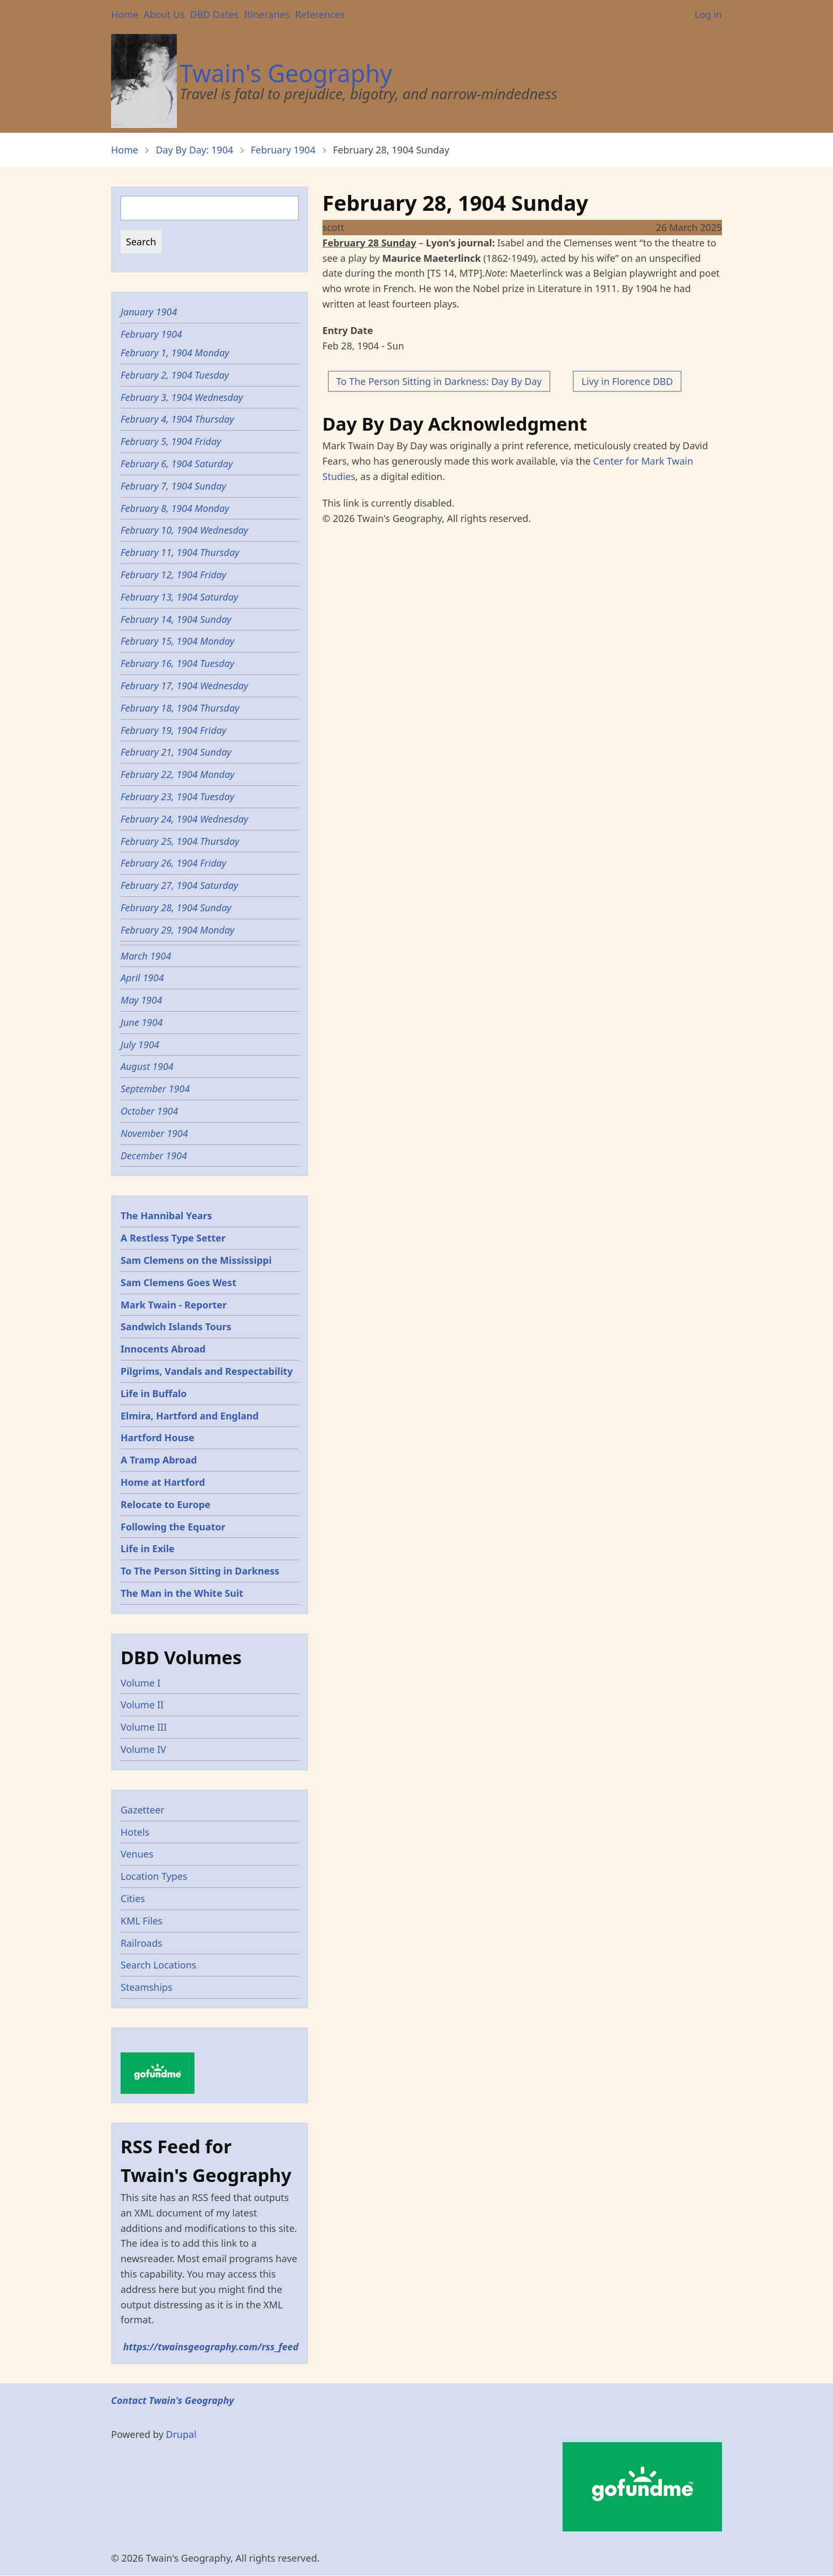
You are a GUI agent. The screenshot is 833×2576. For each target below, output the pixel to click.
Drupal (181, 2434)
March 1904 (146, 955)
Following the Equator (173, 1526)
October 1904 (149, 1111)
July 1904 (140, 1044)
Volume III (144, 1727)
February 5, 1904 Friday (171, 441)
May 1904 (141, 1000)
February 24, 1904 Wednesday (184, 818)
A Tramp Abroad (159, 1459)
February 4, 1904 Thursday (177, 419)
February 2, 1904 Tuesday (175, 375)
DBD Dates (214, 14)
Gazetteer (143, 1809)
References (319, 14)
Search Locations (159, 1964)
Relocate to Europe (165, 1504)
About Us (164, 14)
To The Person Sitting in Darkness (200, 1570)
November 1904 (154, 1133)
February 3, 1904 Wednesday (182, 397)
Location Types (154, 1876)
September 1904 (155, 1088)
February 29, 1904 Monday (177, 929)
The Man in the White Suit (182, 1593)
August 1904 (147, 1066)
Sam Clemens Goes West (178, 1282)
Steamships (147, 1987)
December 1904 (154, 1155)
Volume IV (143, 1749)
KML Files (142, 1920)
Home (124, 14)
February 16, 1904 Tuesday (177, 663)
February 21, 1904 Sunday (176, 752)
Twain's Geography (286, 73)
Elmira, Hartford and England (190, 1415)
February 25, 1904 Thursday (180, 841)
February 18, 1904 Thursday (180, 707)
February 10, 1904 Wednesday (184, 530)
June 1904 (142, 1022)
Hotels (135, 1832)
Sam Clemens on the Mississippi (196, 1260)
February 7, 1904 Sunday (173, 486)
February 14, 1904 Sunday (176, 619)
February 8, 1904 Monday (175, 508)
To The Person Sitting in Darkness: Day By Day (439, 381)
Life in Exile (148, 1548)
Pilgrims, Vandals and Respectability (207, 1371)
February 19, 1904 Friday (173, 730)
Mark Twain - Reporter (174, 1304)
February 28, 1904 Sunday (176, 907)
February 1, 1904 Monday (175, 352)
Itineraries (267, 14)
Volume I (140, 1682)
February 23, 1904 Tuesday (177, 796)
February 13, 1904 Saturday (179, 596)
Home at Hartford (163, 1482)
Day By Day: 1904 (194, 149)
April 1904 (142, 977)
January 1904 (149, 311)
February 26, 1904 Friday (173, 863)
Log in (708, 14)
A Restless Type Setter (173, 1237)
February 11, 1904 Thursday (180, 552)
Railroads (141, 1943)
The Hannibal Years (166, 1215)
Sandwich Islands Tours (176, 1326)
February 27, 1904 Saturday (179, 885)
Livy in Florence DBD (627, 381)
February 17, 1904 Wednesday (184, 685)
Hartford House (157, 1437)
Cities (133, 1898)
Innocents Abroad (163, 1348)
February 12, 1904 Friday (173, 574)
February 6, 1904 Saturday (177, 463)
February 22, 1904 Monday (177, 774)
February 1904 (283, 149)
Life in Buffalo (154, 1393)
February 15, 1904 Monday (177, 641)
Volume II (142, 1704)
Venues (137, 1853)
